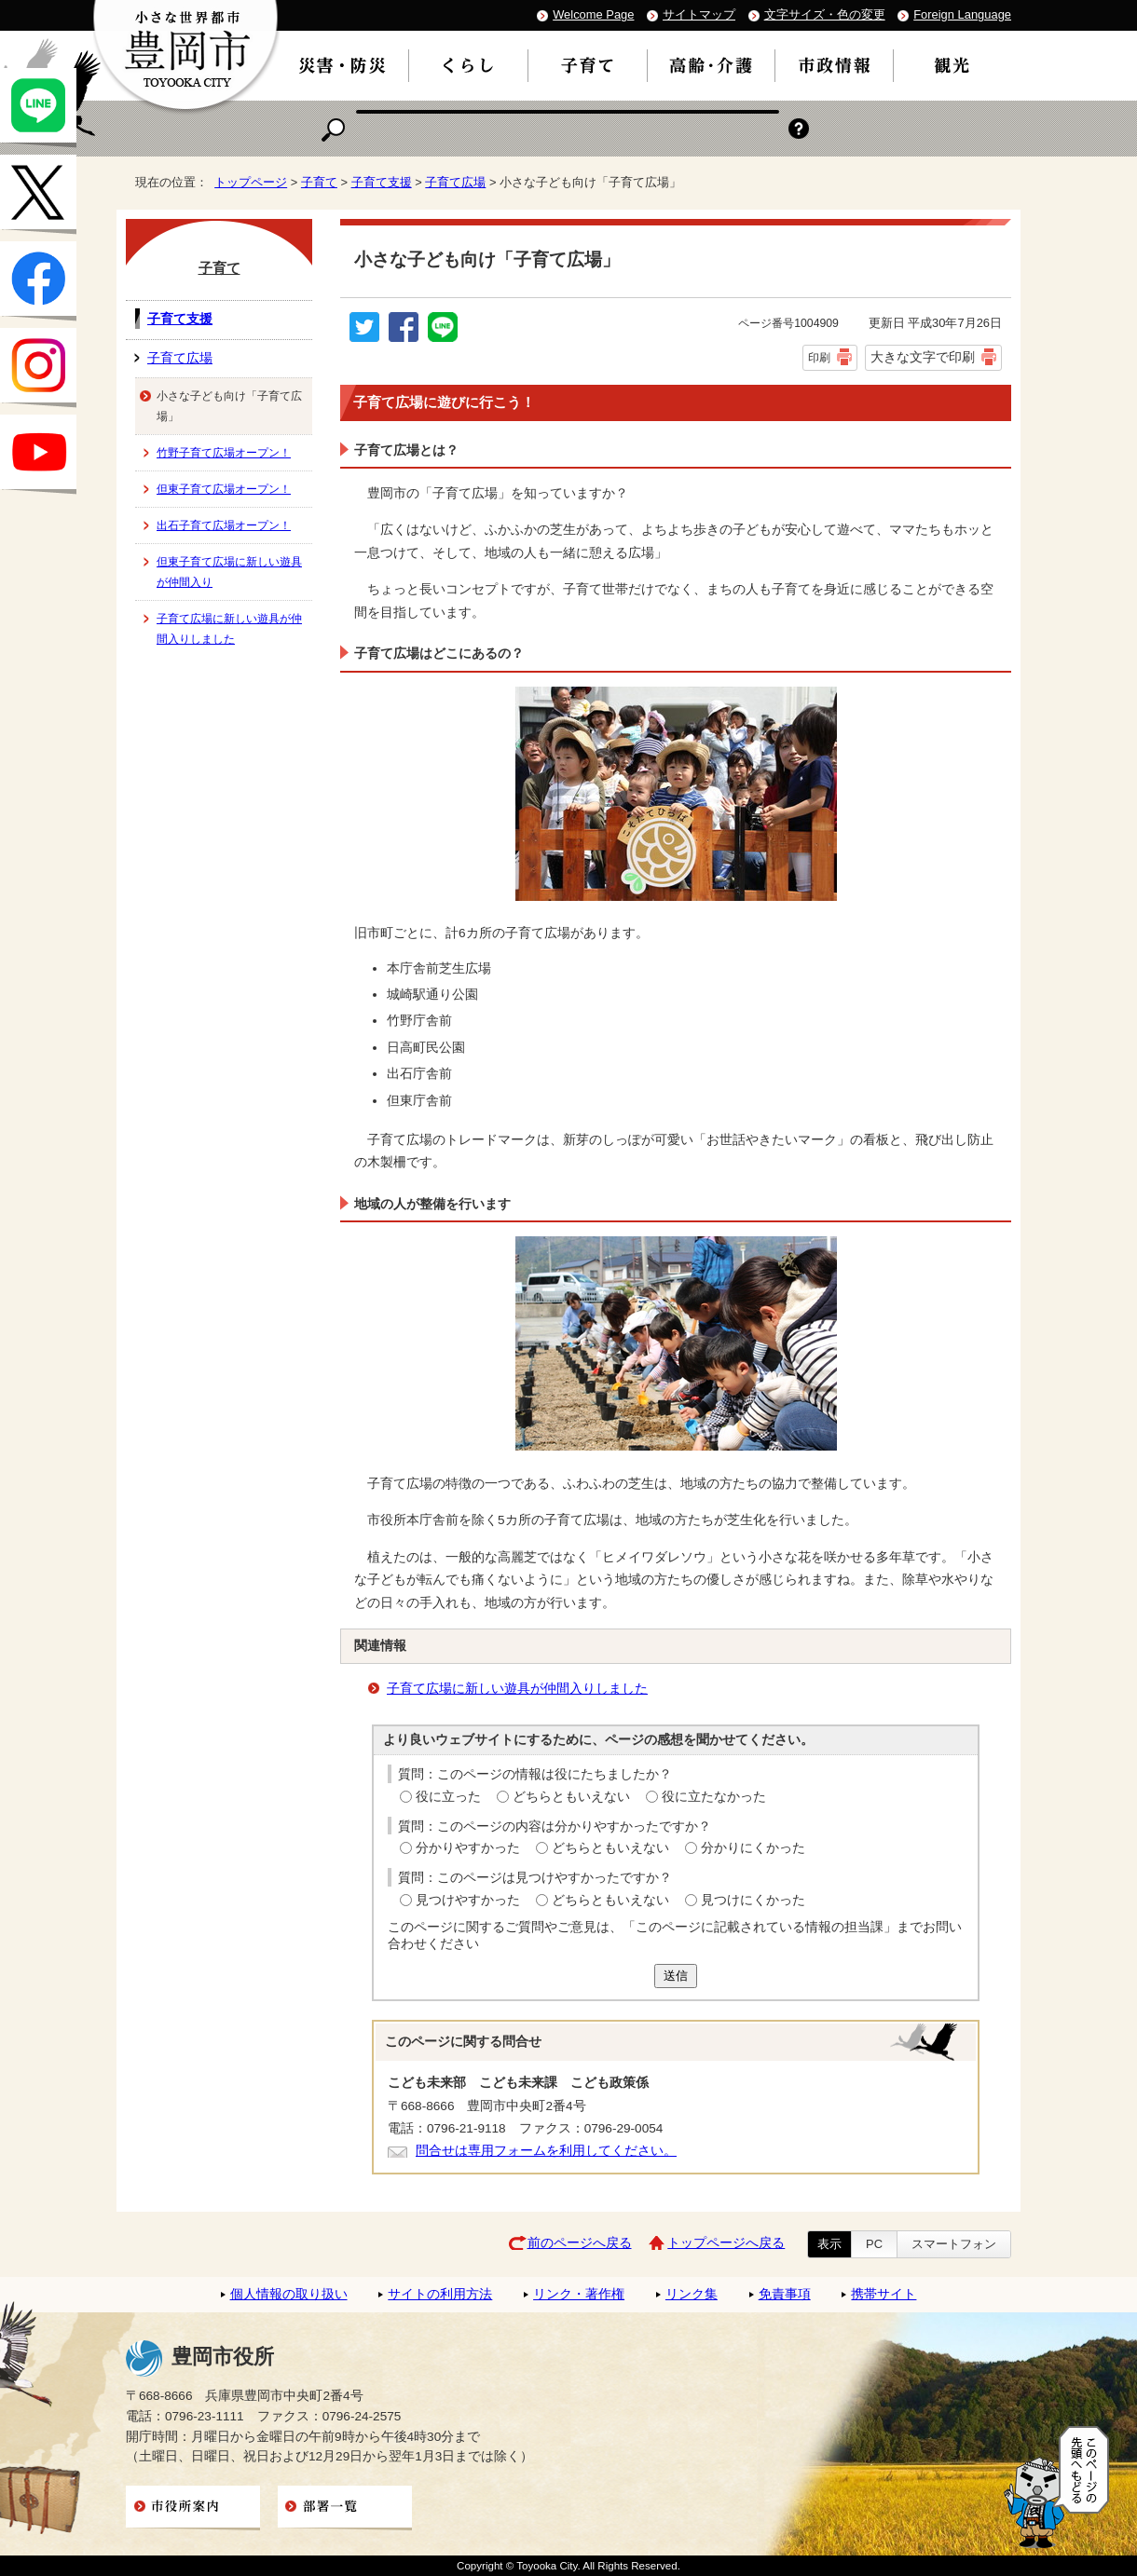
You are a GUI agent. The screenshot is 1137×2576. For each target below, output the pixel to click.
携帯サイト (883, 2294)
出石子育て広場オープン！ (224, 525)
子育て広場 (455, 182)
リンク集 (691, 2294)
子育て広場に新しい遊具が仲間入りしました (517, 1689)
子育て (319, 182)
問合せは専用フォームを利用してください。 (546, 2151)
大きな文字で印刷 (922, 356)
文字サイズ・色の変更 (824, 14)
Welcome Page (593, 14)
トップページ (250, 182)
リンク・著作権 (578, 2294)
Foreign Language (962, 14)
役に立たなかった (714, 1797)
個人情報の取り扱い (289, 2294)
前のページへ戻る (579, 2243)
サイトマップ (699, 14)
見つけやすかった (468, 1900)
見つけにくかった (753, 1900)
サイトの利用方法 (440, 2294)
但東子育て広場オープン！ (224, 489)
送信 (676, 1976)
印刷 (819, 357)
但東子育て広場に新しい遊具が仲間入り (229, 572)
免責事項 (785, 2294)
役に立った (448, 1797)
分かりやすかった (468, 1848)
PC (874, 2244)
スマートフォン (953, 2244)
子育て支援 (381, 182)
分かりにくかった (753, 1848)
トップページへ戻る (726, 2243)
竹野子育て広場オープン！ (224, 452)
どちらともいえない (571, 1797)
